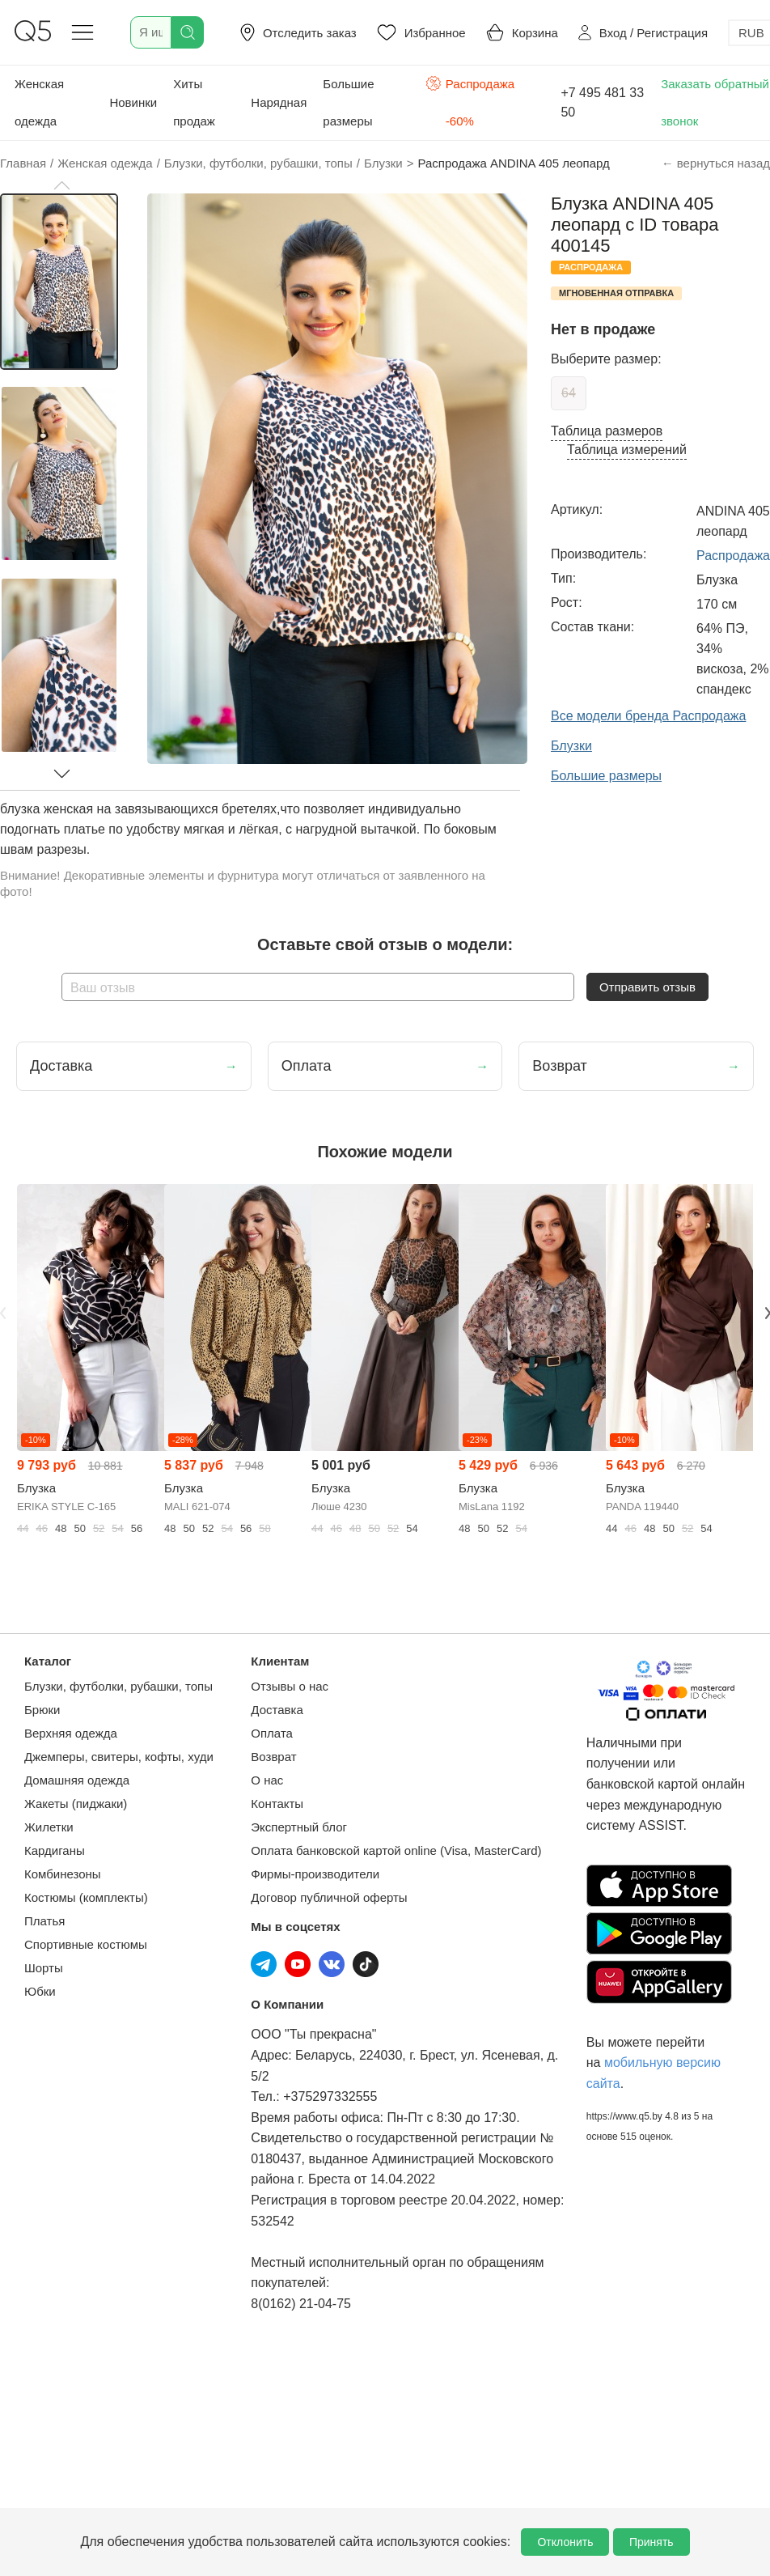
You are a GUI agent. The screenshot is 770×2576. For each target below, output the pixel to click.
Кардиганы (54, 1850)
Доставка (276, 1710)
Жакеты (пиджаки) (75, 1803)
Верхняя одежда (70, 1733)
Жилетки (49, 1827)
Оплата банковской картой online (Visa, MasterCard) (396, 1850)
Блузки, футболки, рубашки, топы (118, 1686)
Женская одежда (39, 102)
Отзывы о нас (289, 1686)
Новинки (133, 102)
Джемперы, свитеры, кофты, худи (119, 1756)
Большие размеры (348, 102)
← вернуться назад (716, 163)
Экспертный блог (299, 1827)
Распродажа (733, 555)
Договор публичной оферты (329, 1897)
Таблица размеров (606, 431)
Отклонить (565, 2542)
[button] (61, 185)
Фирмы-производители (315, 1874)
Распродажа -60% (469, 101)
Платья (44, 1921)
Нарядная (279, 102)
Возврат (273, 1756)
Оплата (272, 1733)
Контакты (277, 1803)
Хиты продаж (194, 102)
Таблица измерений (627, 449)
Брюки (42, 1710)
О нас (267, 1780)
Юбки (40, 1991)
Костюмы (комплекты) (86, 1897)
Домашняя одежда (76, 1780)
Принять (651, 2542)
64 (568, 393)
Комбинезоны (62, 1874)
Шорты (43, 1968)
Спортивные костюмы (85, 1944)
